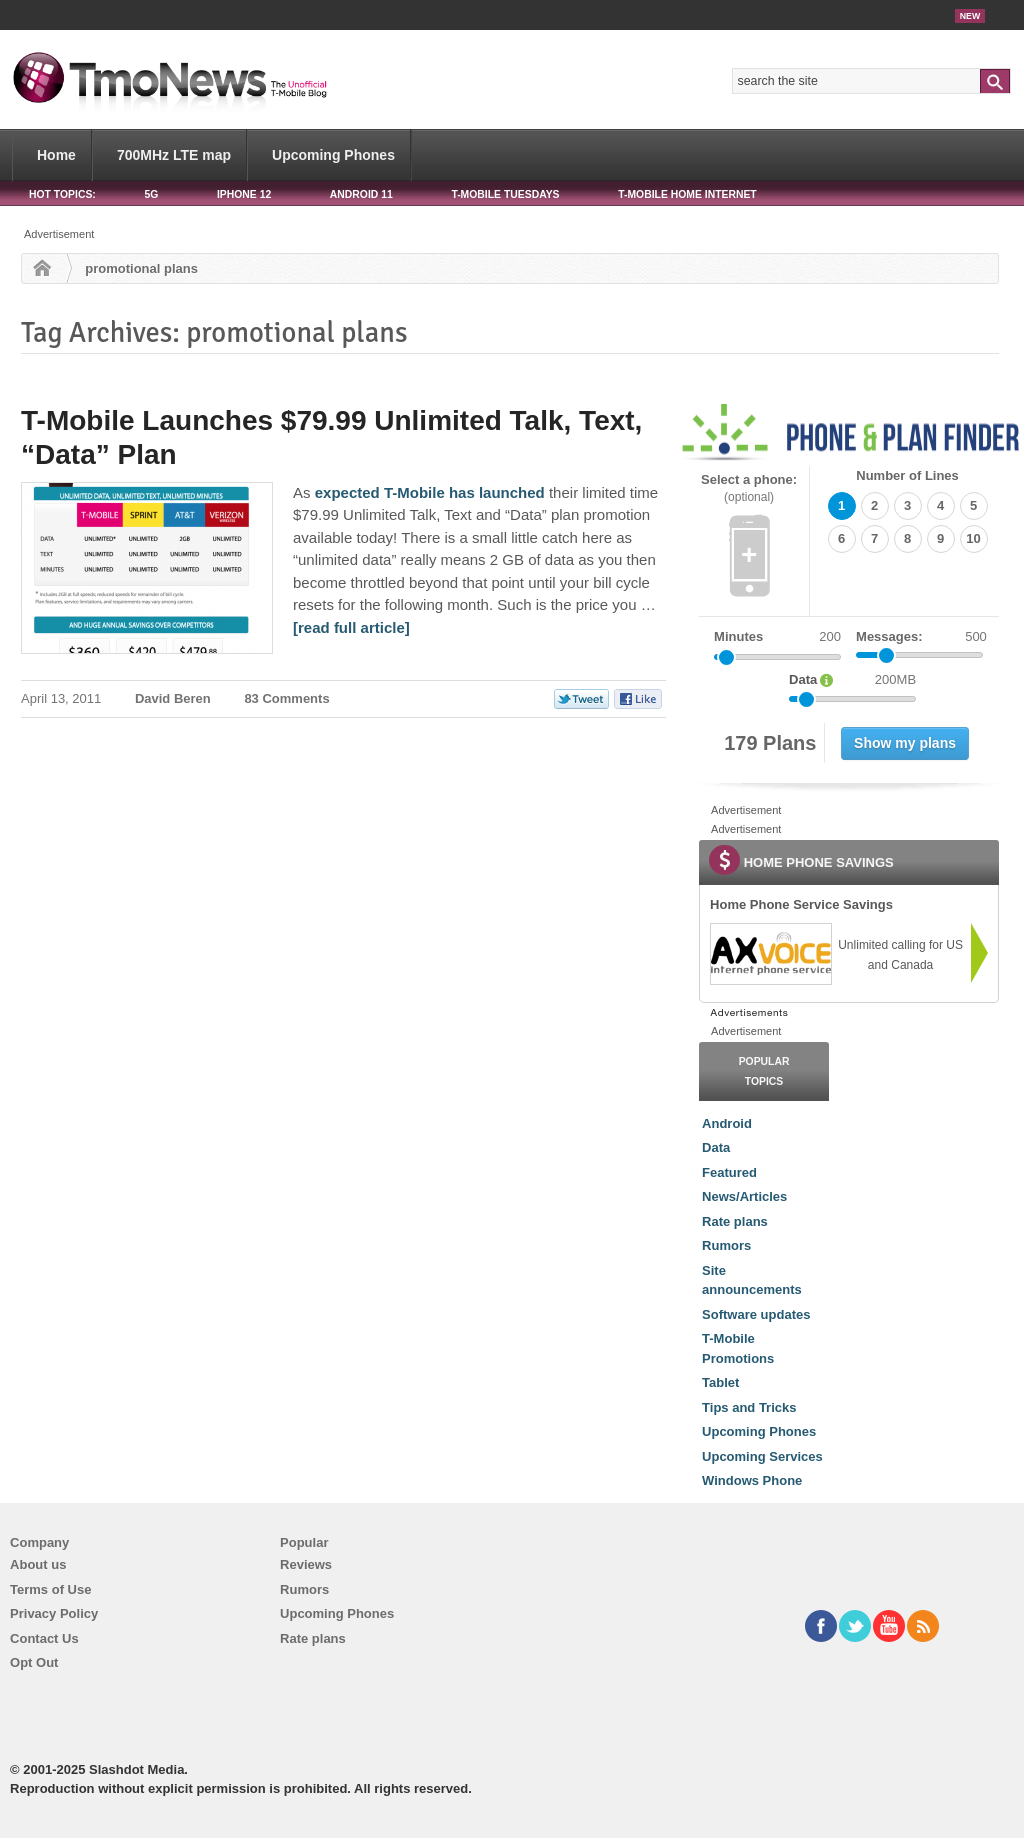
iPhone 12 (244, 194)
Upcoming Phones (333, 155)
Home (56, 155)
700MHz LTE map (174, 155)
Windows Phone (752, 1480)
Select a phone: (749, 488)
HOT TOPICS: (62, 194)
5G (151, 194)
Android (727, 1123)
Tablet (720, 1382)
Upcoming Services (762, 1456)
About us (38, 1564)
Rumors (726, 1245)
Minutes (738, 636)
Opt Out (34, 1662)
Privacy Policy (54, 1613)
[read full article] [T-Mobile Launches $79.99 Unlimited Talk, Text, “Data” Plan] (351, 627)
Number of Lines (907, 475)
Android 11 (361, 194)
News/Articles (744, 1196)
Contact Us (44, 1638)
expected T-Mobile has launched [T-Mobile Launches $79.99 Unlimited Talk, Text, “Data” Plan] (430, 492)
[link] (770, 954)
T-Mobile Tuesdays (505, 194)
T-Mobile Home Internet (687, 194)
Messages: (921, 637)
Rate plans (735, 1221)
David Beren (173, 698)
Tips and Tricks (749, 1407)
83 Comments (286, 698)
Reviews (306, 1564)
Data (716, 1147)
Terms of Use (50, 1589)
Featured (729, 1172)
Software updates (756, 1314)
